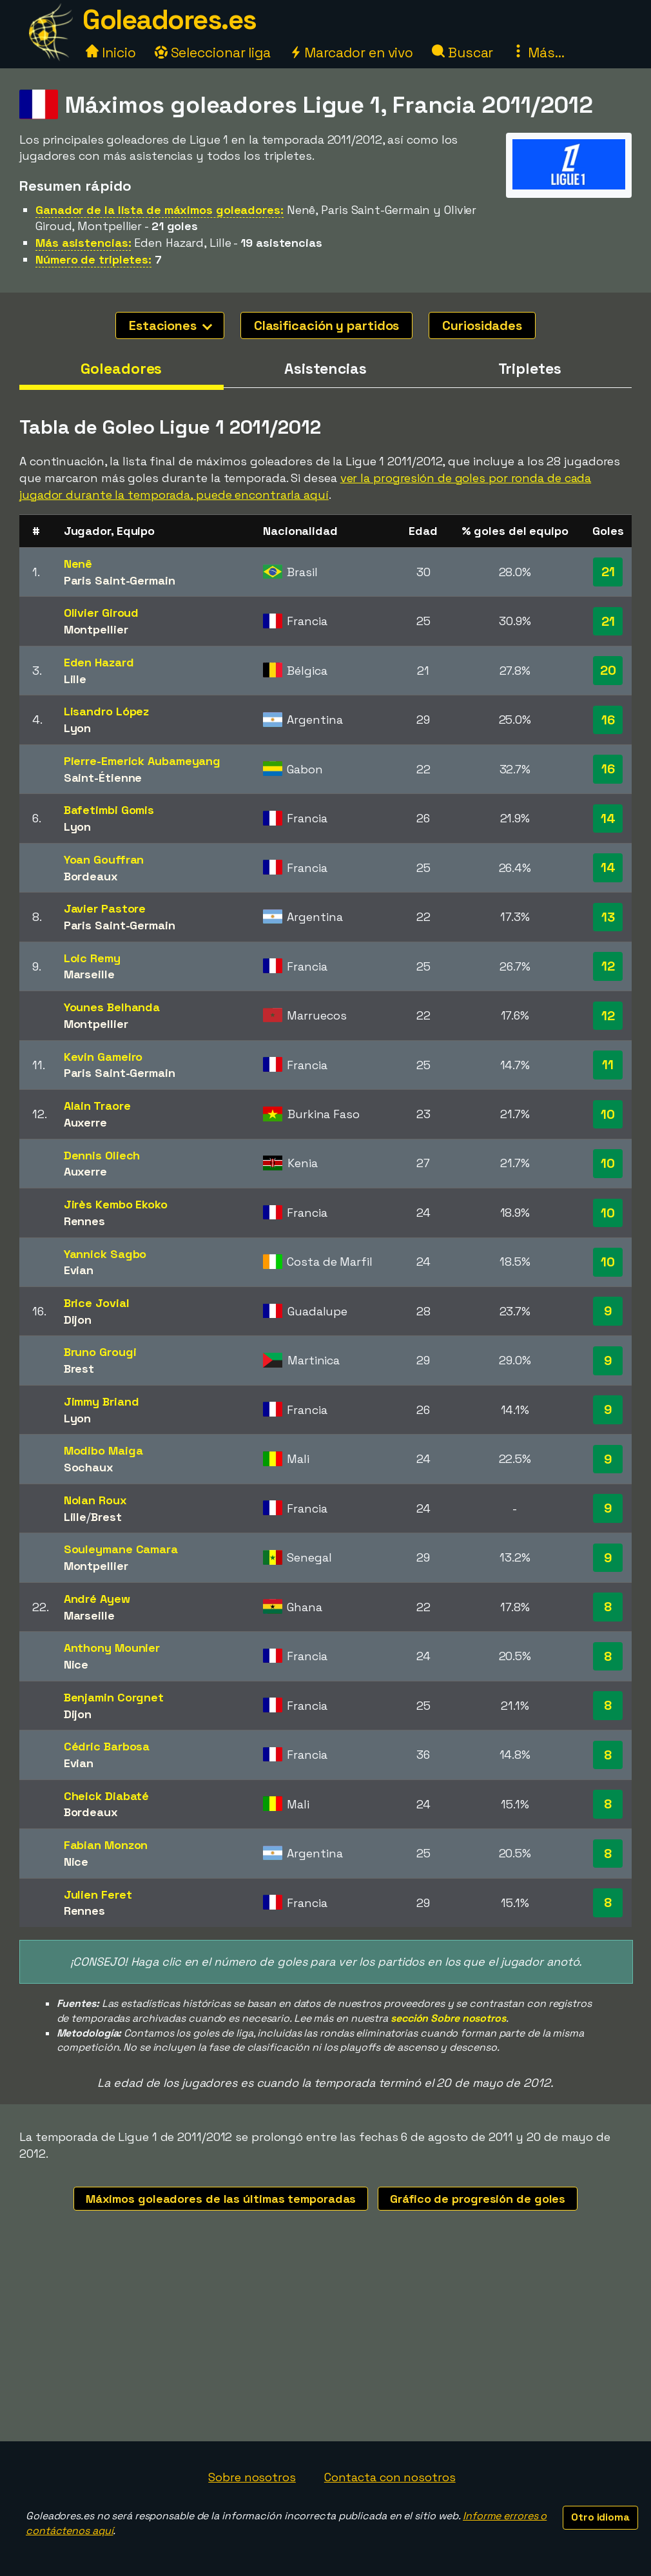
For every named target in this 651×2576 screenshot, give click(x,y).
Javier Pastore (105, 908)
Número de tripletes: (93, 259)
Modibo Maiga (103, 1450)
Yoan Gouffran (104, 859)
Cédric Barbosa (107, 1746)
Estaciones (170, 325)
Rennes (84, 1221)
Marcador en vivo (351, 52)
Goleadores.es (170, 20)
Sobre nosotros (252, 2477)
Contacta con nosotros (390, 2477)
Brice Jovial (97, 1302)
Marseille (89, 974)
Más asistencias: (83, 242)
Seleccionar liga (213, 52)
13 (608, 917)
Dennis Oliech (102, 1155)
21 (608, 571)
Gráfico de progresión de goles (477, 2198)
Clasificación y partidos (327, 325)
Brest (79, 1368)
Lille (75, 679)
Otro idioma (600, 2517)
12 (608, 966)
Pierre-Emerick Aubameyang (142, 760)
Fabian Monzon (106, 1844)
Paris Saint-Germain (119, 580)
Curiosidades (482, 325)
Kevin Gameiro (103, 1056)
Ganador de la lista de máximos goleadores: (159, 209)
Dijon (78, 1319)
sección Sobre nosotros (448, 2018)
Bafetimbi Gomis (109, 809)
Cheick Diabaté (107, 1795)
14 (608, 818)
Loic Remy (92, 958)
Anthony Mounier (112, 1647)
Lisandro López (107, 711)
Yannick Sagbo (105, 1253)
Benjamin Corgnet (114, 1697)
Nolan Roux (95, 1500)
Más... (538, 52)
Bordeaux (91, 876)
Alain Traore (97, 1105)
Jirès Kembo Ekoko (116, 1204)
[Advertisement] (325, 2344)
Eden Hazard (99, 662)
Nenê (78, 563)
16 (608, 720)
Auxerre (85, 1122)
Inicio (110, 52)
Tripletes (529, 368)
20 (608, 670)
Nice (76, 1664)
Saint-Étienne (103, 777)
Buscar (462, 52)
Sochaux (88, 1467)
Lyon (78, 728)
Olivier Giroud (101, 612)
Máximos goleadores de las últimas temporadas (221, 2198)
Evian (79, 1270)
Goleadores (121, 368)
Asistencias (325, 368)
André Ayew (97, 1598)
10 (608, 1114)
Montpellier (96, 629)
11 (608, 1064)
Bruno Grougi (100, 1351)
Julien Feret (98, 1894)
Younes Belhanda (112, 1007)
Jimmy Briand (101, 1401)
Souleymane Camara (121, 1549)
